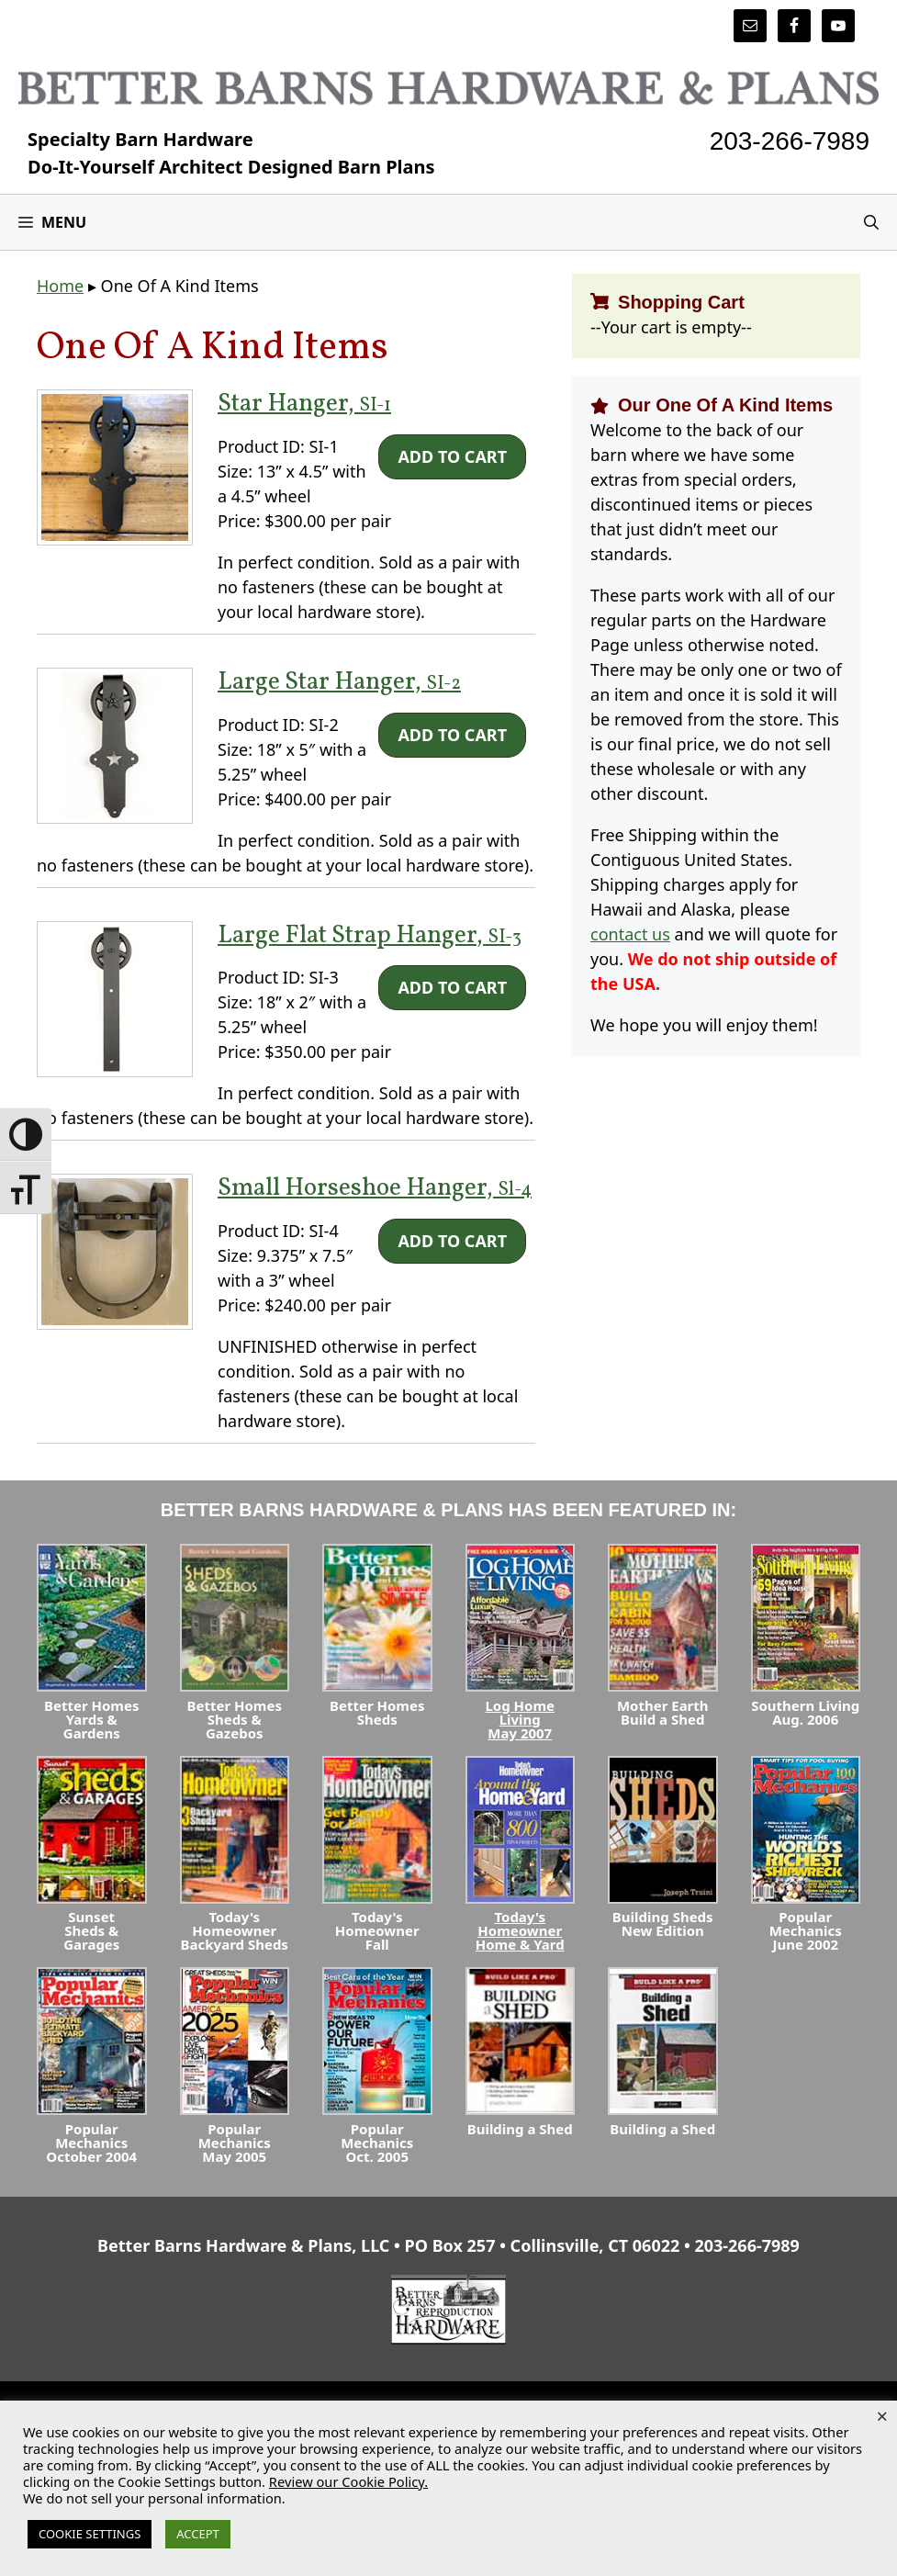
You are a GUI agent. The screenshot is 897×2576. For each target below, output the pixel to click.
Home (60, 286)
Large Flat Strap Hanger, (369, 935)
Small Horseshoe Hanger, (375, 1188)
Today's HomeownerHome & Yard (520, 1930)
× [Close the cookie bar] (882, 2415)
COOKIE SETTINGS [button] (89, 2533)
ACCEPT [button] (197, 2533)
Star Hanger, (304, 404)
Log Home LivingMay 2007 (520, 1719)
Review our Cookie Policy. (348, 2481)
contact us (630, 934)
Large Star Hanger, (339, 682)
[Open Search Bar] (871, 222)
